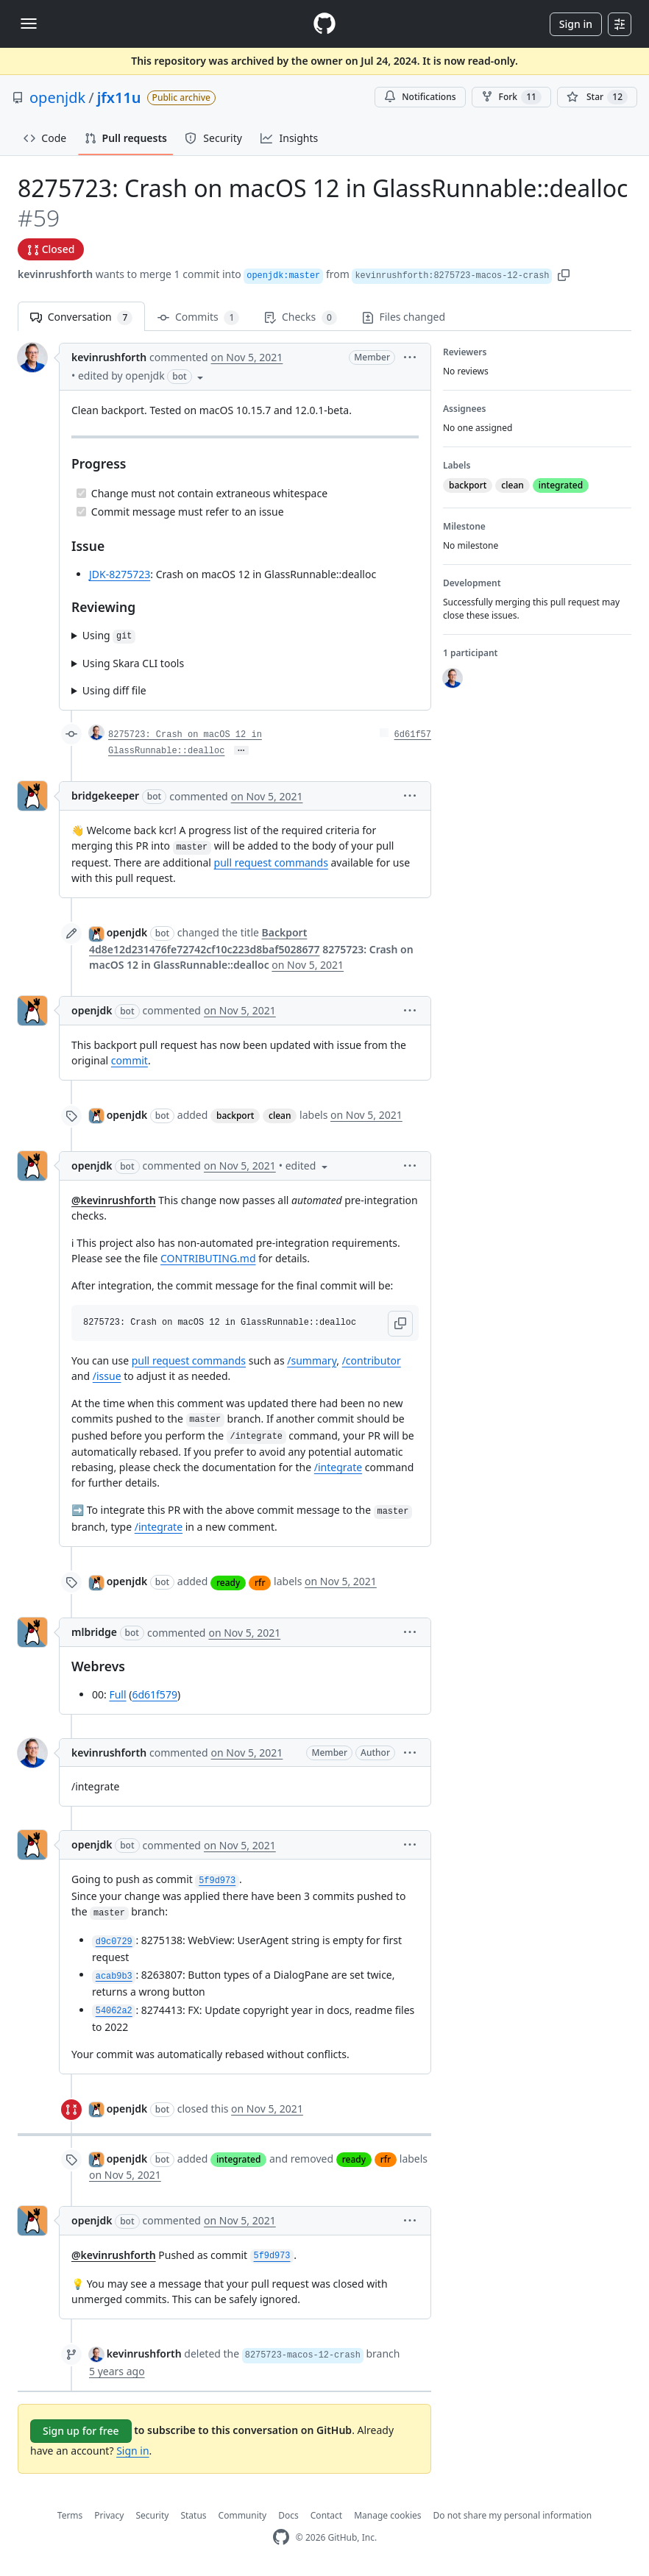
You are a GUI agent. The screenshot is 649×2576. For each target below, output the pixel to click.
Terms (70, 2515)
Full (117, 1694)
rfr (260, 1582)
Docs (288, 2515)
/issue (107, 1376)
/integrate (338, 1467)
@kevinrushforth (113, 1200)
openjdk (57, 97)
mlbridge (94, 1632)
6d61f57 (412, 735)
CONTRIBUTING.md (208, 1258)
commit (129, 1060)
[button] (564, 274)
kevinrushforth (55, 274)
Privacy (109, 2515)
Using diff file (114, 690)
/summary (311, 1360)
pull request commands (271, 862)
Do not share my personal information (512, 2515)
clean (280, 1115)
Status (193, 2515)
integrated (238, 2159)
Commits (198, 317)
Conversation (81, 317)
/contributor (371, 1360)
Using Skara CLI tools (133, 663)
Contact (326, 2515)
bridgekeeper (105, 796)
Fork (511, 97)
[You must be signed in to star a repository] (597, 97)
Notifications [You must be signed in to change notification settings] (419, 96)
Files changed (403, 317)
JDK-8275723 (119, 574)
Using (108, 636)
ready (228, 1582)
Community (243, 2515)
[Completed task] (81, 493)
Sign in (575, 24)
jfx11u (119, 97)
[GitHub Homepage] (281, 2537)
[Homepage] (324, 24)
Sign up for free (81, 2431)
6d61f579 (154, 1694)
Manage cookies (387, 2515)
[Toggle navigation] (29, 24)
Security (152, 2515)
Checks (300, 317)
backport (235, 1115)
